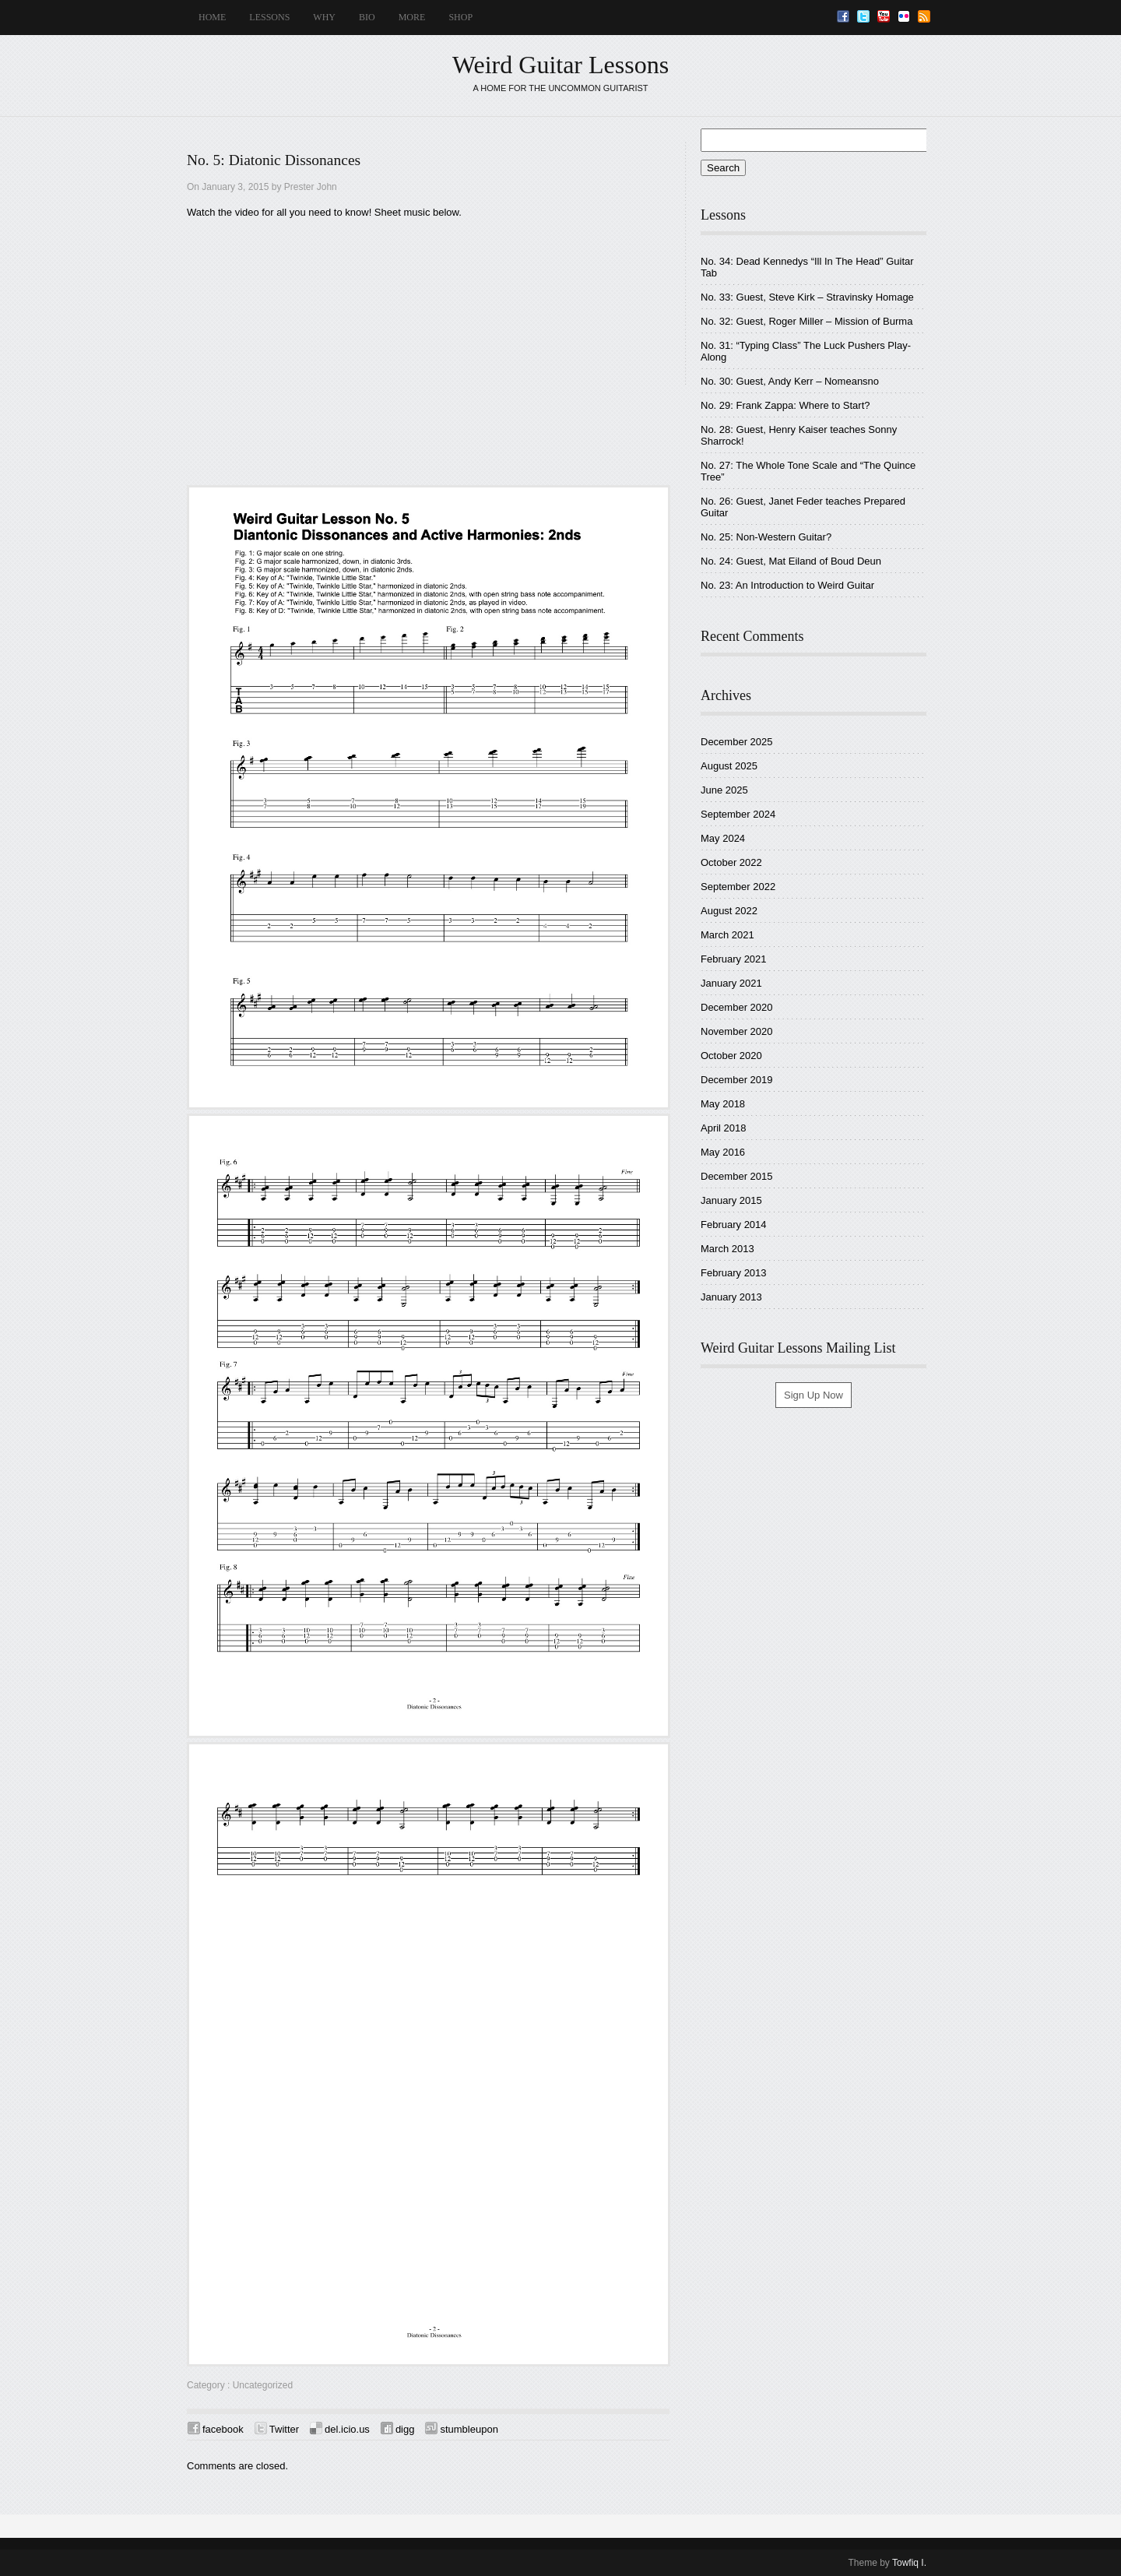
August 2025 (729, 766)
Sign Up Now (813, 1395)
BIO (367, 17)
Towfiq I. (909, 2562)
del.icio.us (347, 2429)
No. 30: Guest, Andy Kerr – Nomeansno (790, 381)
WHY (324, 17)
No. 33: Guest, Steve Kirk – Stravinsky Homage (807, 297)
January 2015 (731, 1200)
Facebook (843, 16)
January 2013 (731, 1297)
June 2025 (724, 790)
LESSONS (269, 17)
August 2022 (729, 911)
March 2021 (727, 935)
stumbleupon (468, 2429)
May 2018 (723, 1104)
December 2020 (737, 1007)
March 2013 (727, 1249)
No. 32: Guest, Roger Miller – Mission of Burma (806, 321)
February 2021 (734, 959)
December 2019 (737, 1080)
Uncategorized (263, 2385)
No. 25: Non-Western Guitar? (766, 537)
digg (405, 2429)
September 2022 (738, 886)
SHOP (460, 17)
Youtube (883, 16)
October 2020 (731, 1055)
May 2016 (723, 1152)
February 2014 (734, 1224)
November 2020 (737, 1031)
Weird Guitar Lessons (560, 65)
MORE (412, 17)
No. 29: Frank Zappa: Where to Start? (785, 405)
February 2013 (734, 1273)
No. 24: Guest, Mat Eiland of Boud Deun (791, 561)
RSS (924, 16)
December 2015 (737, 1176)
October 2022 (731, 862)
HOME (212, 17)
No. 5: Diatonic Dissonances (273, 160)
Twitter (863, 16)
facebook (223, 2429)
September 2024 (738, 814)
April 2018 (724, 1128)
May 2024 (723, 838)
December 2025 (737, 742)
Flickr (904, 16)
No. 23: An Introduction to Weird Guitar (787, 585)
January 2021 (731, 983)
